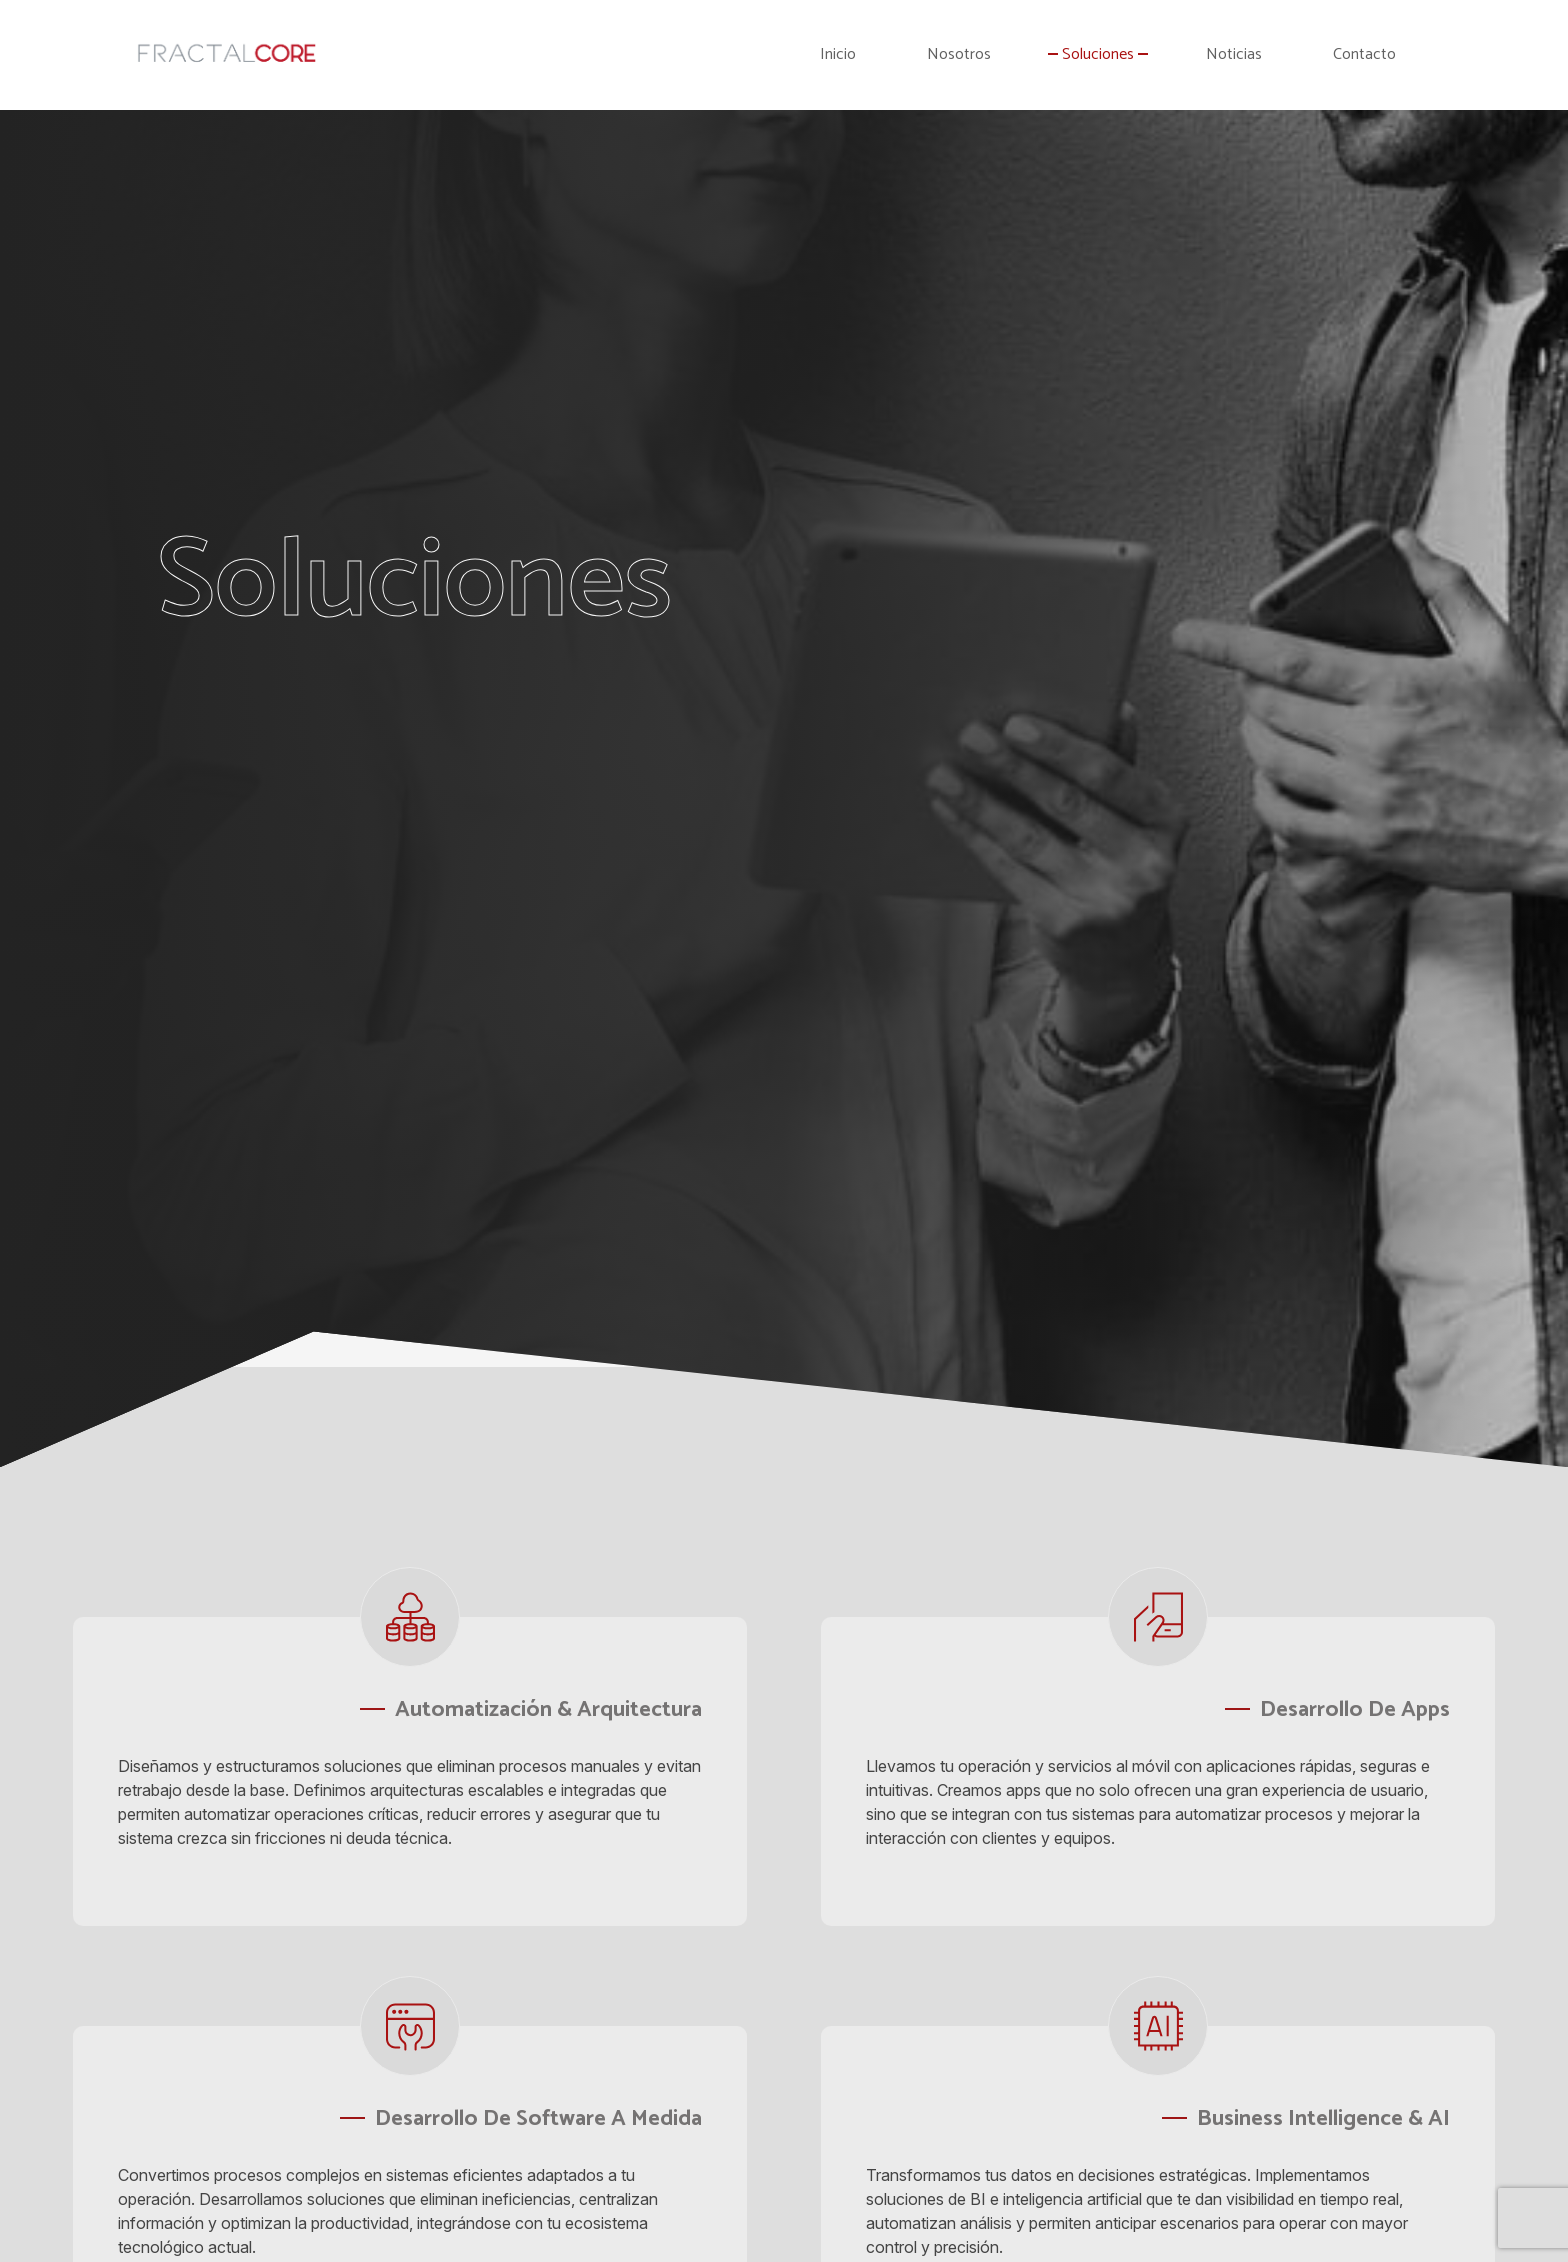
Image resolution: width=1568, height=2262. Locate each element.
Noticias (1234, 55)
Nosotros (959, 55)
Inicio (838, 55)
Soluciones (1098, 55)
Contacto (1364, 55)
